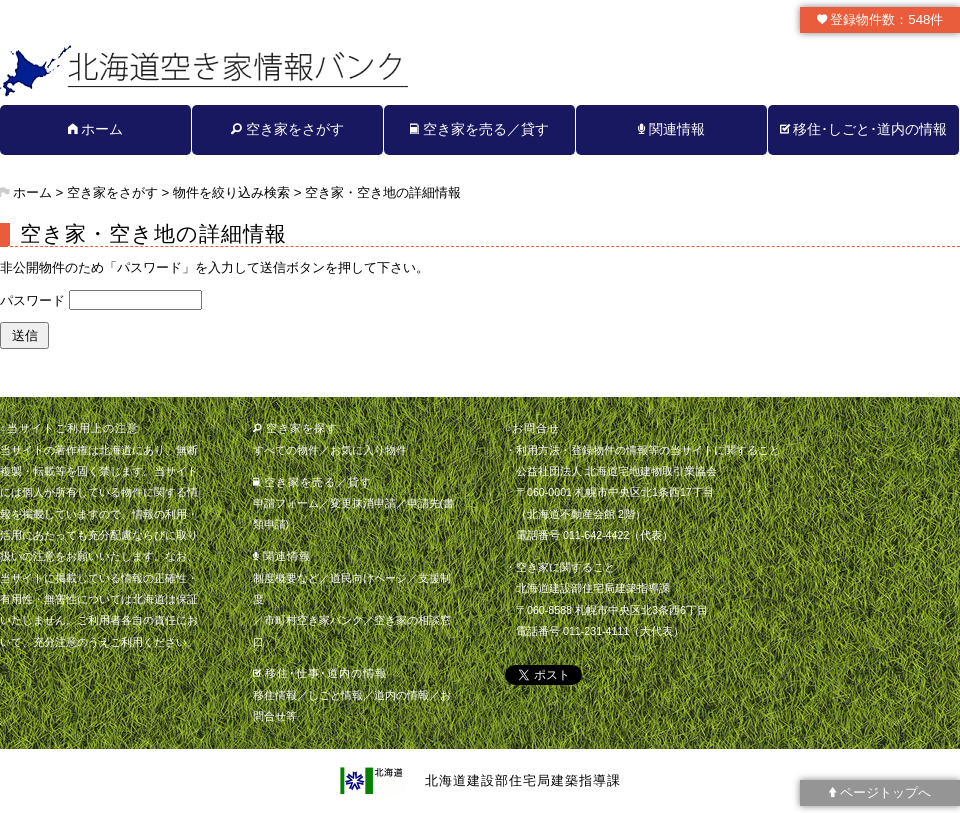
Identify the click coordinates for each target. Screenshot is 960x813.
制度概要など (286, 578)
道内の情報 (401, 695)
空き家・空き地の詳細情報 (383, 192)
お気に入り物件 (368, 450)
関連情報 (671, 129)
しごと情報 (335, 695)
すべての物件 (286, 450)
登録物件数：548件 (880, 19)
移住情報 (275, 695)
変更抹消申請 (363, 503)
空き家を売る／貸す (479, 129)
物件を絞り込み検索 (231, 192)
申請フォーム (286, 503)
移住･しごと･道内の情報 (864, 129)
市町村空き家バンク (313, 620)
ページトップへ (880, 792)
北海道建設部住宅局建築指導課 (523, 780)
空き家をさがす (287, 129)
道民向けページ (368, 578)
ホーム (96, 129)
